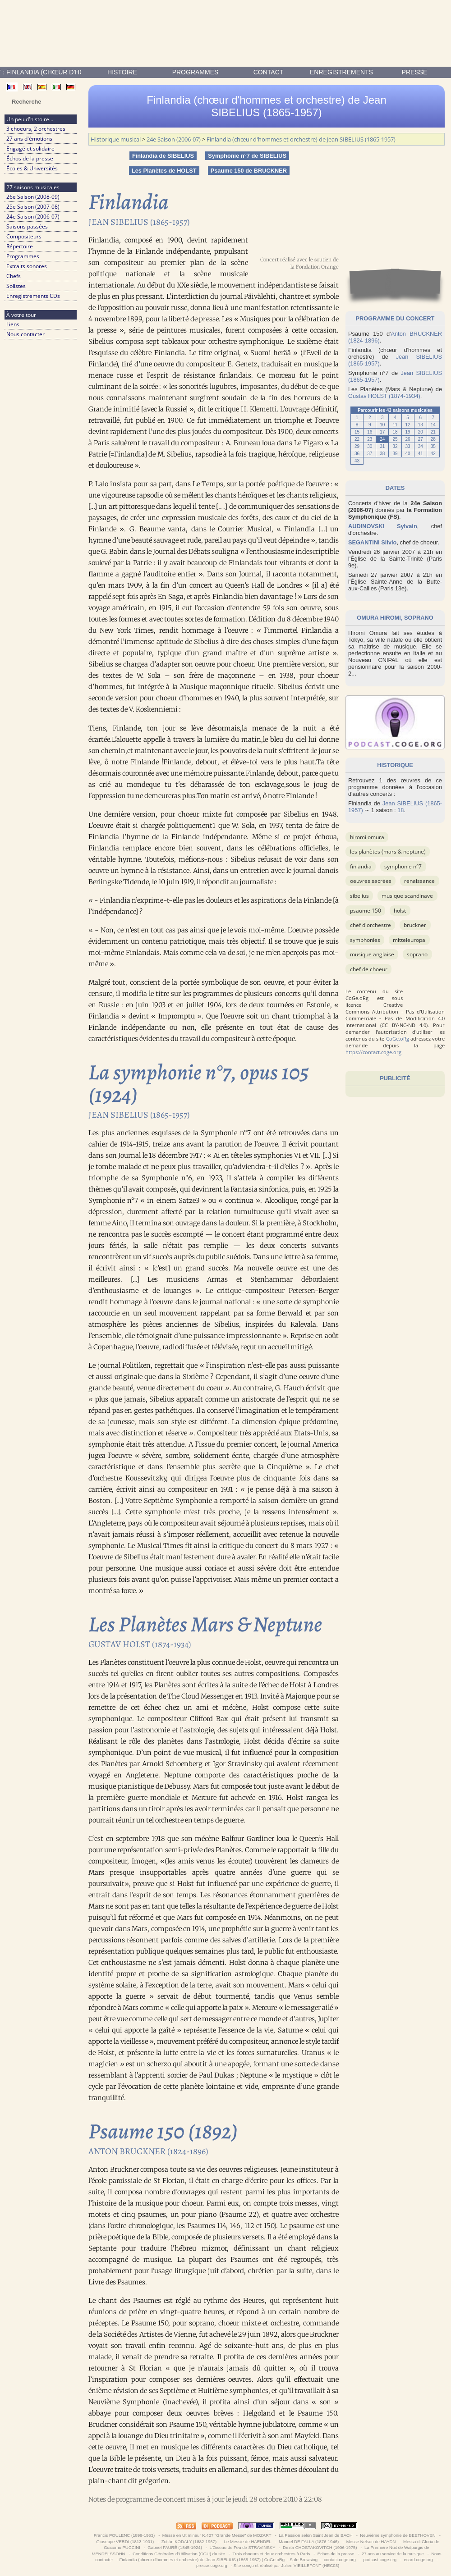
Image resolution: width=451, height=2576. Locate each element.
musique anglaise (372, 954)
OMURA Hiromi (379, 617)
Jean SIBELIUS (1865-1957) (138, 222)
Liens (12, 324)
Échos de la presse (29, 158)
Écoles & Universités (32, 168)
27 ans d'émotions (29, 138)
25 (394, 439)
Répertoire (19, 246)
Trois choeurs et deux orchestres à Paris (271, 2553)
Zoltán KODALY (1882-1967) (189, 2541)
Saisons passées (27, 226)
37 (369, 453)
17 (382, 431)
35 (433, 446)
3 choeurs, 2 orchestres (35, 128)
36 (356, 453)
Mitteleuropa (409, 939)
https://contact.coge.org (373, 1052)
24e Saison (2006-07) (33, 216)
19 (407, 431)
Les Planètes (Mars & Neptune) (388, 851)
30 (369, 446)
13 (420, 424)
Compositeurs (23, 236)
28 (433, 439)
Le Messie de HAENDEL (247, 2541)
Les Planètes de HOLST (164, 170)
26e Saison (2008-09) (33, 197)
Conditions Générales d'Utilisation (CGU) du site (178, 2553)
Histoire (122, 72)
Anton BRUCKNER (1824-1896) (148, 2151)
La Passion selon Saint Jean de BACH (315, 2535)
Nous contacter (25, 334)
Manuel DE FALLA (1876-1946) (308, 2541)
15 (356, 431)
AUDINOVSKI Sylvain (382, 526)
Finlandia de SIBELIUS (163, 155)
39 (394, 453)
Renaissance (419, 880)
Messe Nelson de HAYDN (371, 2541)
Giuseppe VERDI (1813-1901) (125, 2541)
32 (394, 446)
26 (407, 439)
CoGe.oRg (397, 1038)
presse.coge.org (211, 2565)
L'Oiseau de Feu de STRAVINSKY (242, 2547)
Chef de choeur (368, 969)
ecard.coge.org (418, 2559)
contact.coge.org (339, 2559)
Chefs (13, 276)
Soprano (417, 954)
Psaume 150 (365, 910)
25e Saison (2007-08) (33, 206)
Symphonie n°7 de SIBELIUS (247, 155)
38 (382, 453)
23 (369, 439)
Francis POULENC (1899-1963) (124, 2535)
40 (407, 453)
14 (433, 424)
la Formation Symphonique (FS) (395, 513)
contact (268, 72)
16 (369, 431)
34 (420, 446)
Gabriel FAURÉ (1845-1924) (175, 2547)
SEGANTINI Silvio (372, 542)
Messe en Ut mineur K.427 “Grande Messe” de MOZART (216, 2535)
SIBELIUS (359, 895)
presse (415, 72)
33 (407, 446)
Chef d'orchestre (370, 925)
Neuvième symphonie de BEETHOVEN (398, 2535)
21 (433, 431)
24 (382, 439)
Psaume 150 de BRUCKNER (249, 170)
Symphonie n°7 (403, 866)
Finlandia (361, 866)
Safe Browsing (304, 2559)
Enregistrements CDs (33, 296)
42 (433, 453)
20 (420, 431)
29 (356, 446)
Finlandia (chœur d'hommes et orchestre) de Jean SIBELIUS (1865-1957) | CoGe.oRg (202, 2559)
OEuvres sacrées (370, 880)
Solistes (16, 286)
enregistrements (341, 72)
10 (382, 424)
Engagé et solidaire (30, 148)
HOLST (400, 910)
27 (420, 439)
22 (356, 439)
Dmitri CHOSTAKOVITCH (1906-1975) (319, 2547)
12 (407, 424)
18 (394, 431)
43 (356, 460)
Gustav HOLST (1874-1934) (384, 396)
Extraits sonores (26, 266)
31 (382, 446)
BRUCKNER (415, 925)
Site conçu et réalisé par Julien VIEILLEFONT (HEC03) (286, 2565)
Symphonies (365, 939)
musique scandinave (407, 895)
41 (420, 453)
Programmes (195, 72)
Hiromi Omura (367, 837)
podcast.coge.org (380, 2559)
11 (394, 424)
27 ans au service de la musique (392, 2553)
